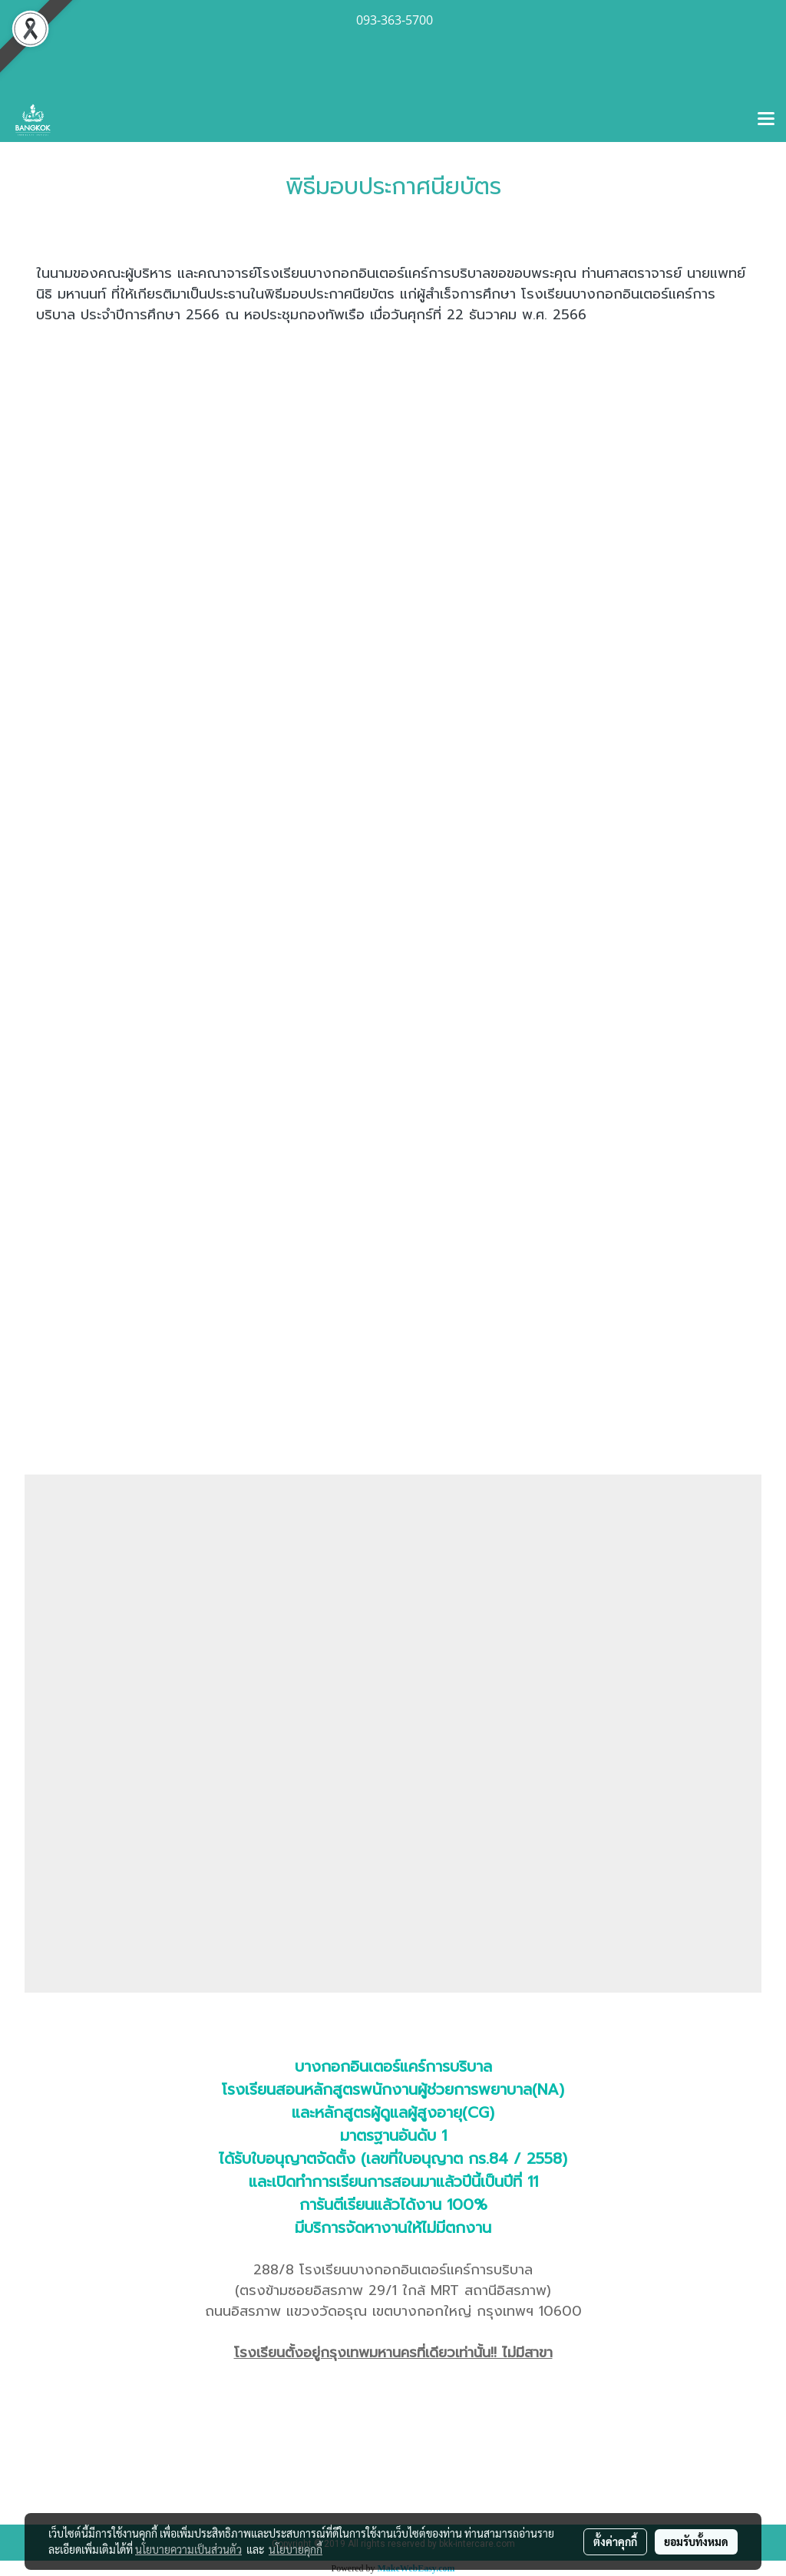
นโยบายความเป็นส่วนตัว (188, 2549)
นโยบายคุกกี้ (295, 2549)
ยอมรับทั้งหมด (696, 2541)
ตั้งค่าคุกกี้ (615, 2541)
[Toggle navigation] (766, 120)
